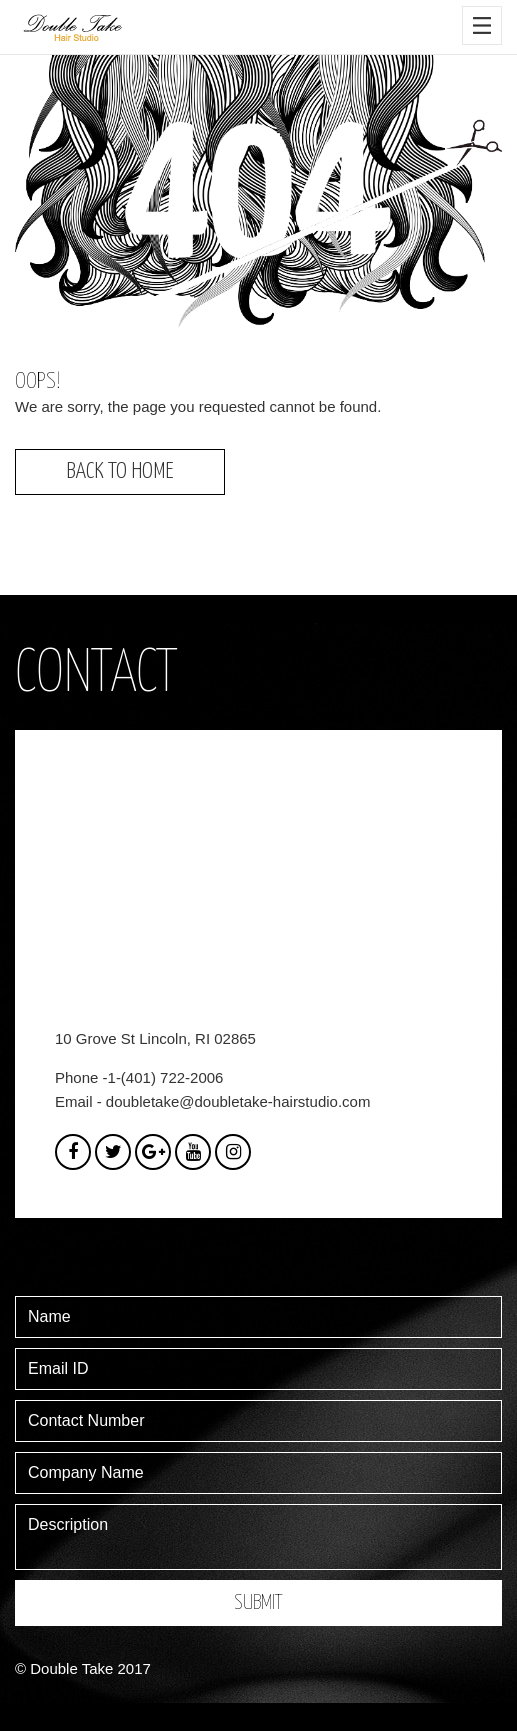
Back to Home (120, 471)
